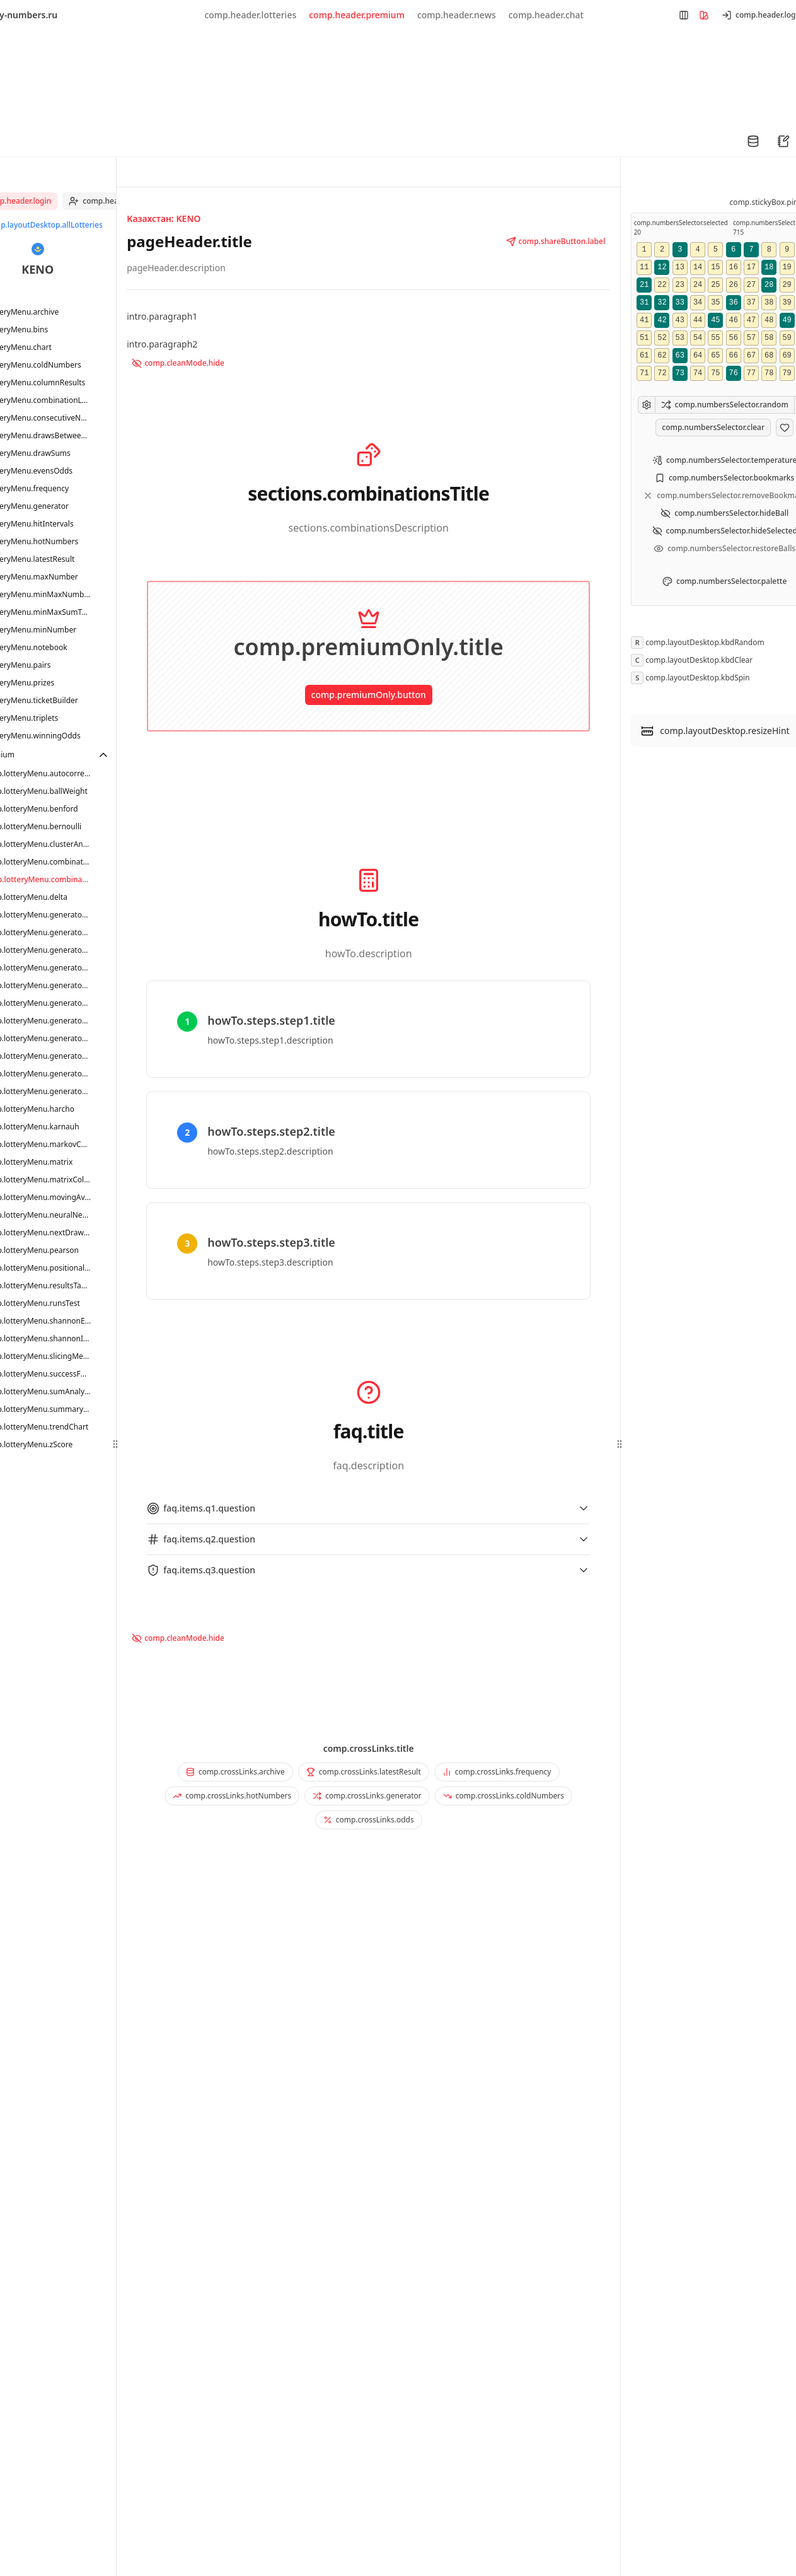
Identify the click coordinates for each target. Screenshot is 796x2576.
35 (715, 302)
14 (697, 267)
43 (680, 320)
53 (680, 338)
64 (697, 355)
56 (733, 338)
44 (697, 320)
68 (768, 355)
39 (786, 302)
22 (661, 285)
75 (715, 373)
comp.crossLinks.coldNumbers (503, 1795)
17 (751, 267)
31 (644, 302)
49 (786, 320)
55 (715, 338)
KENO (37, 269)
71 (644, 373)
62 (661, 355)
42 (661, 320)
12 (661, 267)
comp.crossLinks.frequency (496, 1771)
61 (644, 355)
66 (733, 355)
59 (786, 338)
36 (733, 302)
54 (697, 338)
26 (733, 285)
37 (751, 302)
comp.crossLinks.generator (367, 1795)
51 (644, 338)
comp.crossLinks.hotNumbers (232, 1795)
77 (751, 373)
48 (768, 320)
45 (715, 320)
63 (680, 355)
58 (768, 338)
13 (680, 267)
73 (680, 373)
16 (733, 267)
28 (768, 285)
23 (680, 285)
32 (661, 302)
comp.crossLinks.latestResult (363, 1771)
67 (751, 355)
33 (680, 302)
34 (697, 302)
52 (661, 338)
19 (786, 267)
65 (715, 355)
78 (768, 373)
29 (786, 285)
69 (786, 355)
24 (697, 285)
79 (786, 373)
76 (733, 373)
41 (644, 320)
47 (751, 320)
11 (644, 267)
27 (751, 285)
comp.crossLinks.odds (368, 1819)
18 (768, 267)
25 (715, 285)
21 (644, 285)
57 (751, 338)
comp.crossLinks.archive (235, 1771)
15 (715, 267)
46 (733, 320)
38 (768, 302)
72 (661, 373)
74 (697, 373)
